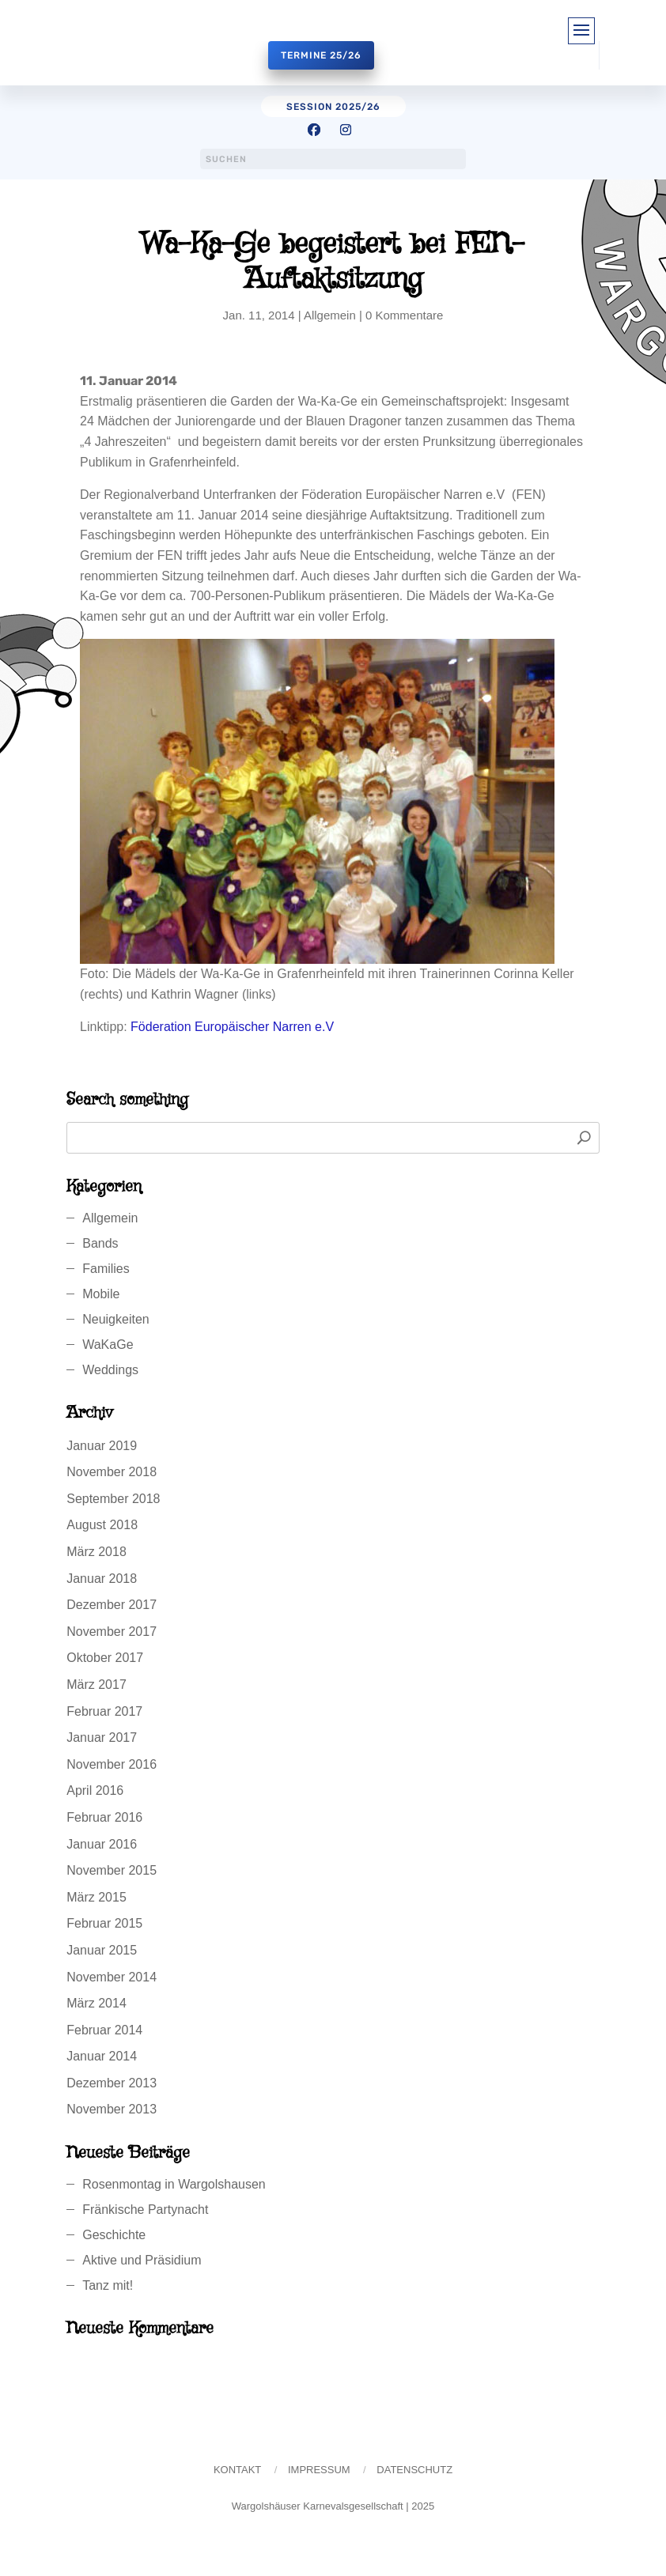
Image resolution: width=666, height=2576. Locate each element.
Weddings (110, 1370)
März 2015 (96, 1897)
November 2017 (111, 1631)
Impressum (319, 2470)
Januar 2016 (101, 1844)
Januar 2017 (101, 1737)
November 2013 (111, 2109)
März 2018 (96, 1551)
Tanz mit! (107, 2285)
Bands (100, 1243)
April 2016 (94, 1790)
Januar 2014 (101, 2056)
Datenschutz (414, 2470)
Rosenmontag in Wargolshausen (174, 2184)
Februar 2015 (104, 1923)
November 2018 (111, 1472)
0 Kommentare (404, 315)
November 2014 (111, 1977)
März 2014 (96, 2003)
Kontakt (237, 2470)
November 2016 (111, 1764)
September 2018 (113, 1498)
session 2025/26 (333, 106)
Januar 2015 (101, 1950)
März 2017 (96, 1684)
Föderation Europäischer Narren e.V (232, 1026)
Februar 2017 (104, 1711)
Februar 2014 (104, 2030)
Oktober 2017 (104, 1657)
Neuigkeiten (115, 1319)
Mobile (100, 1294)
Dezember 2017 (111, 1604)
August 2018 (102, 1525)
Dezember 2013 (111, 2083)
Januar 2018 (101, 1578)
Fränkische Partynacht (145, 2209)
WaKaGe (107, 1344)
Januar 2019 (101, 1445)
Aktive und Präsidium (141, 2260)
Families (106, 1268)
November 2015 (111, 1870)
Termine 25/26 (321, 55)
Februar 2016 (104, 1817)
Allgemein (330, 315)
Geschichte (114, 2235)
